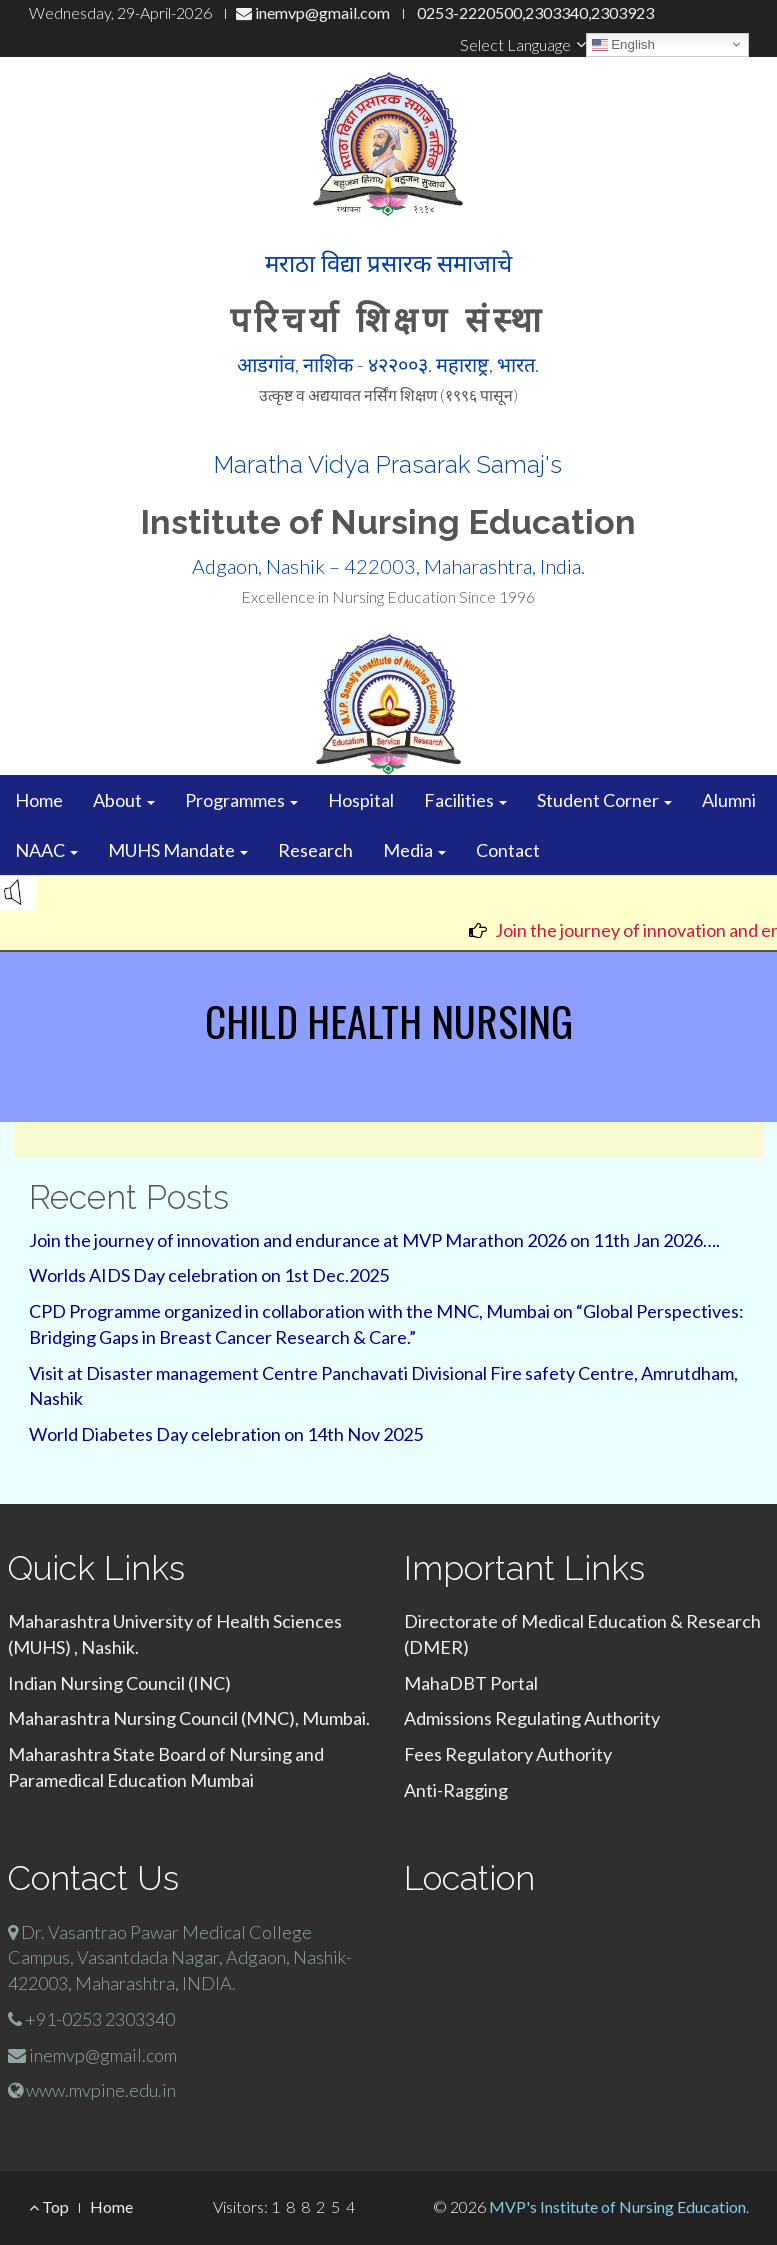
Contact (508, 850)
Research (315, 850)
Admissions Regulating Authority (532, 1718)
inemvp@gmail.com (313, 12)
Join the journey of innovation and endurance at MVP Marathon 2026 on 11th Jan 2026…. (374, 1240)
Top (49, 2206)
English (623, 44)
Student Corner (604, 800)
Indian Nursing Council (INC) (119, 1683)
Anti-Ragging (456, 1790)
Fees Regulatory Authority (508, 1754)
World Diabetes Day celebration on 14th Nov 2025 (226, 1434)
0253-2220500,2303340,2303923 (534, 12)
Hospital (361, 800)
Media (414, 850)
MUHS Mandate (178, 850)
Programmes (241, 800)
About (124, 800)
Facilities (465, 800)
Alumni (729, 800)
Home (39, 800)
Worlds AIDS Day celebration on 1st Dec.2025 (209, 1275)
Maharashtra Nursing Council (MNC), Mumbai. (189, 1718)
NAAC (46, 850)
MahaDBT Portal (471, 1683)
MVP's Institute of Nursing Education (617, 2206)
